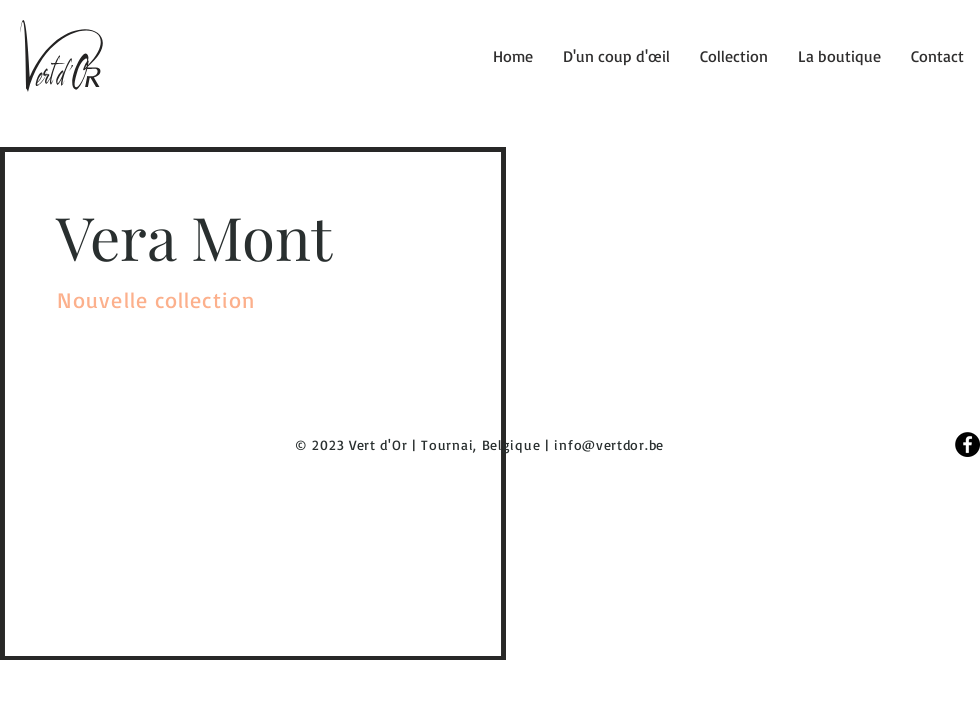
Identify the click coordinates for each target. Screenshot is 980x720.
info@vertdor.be (609, 444)
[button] (734, 56)
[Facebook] (967, 444)
